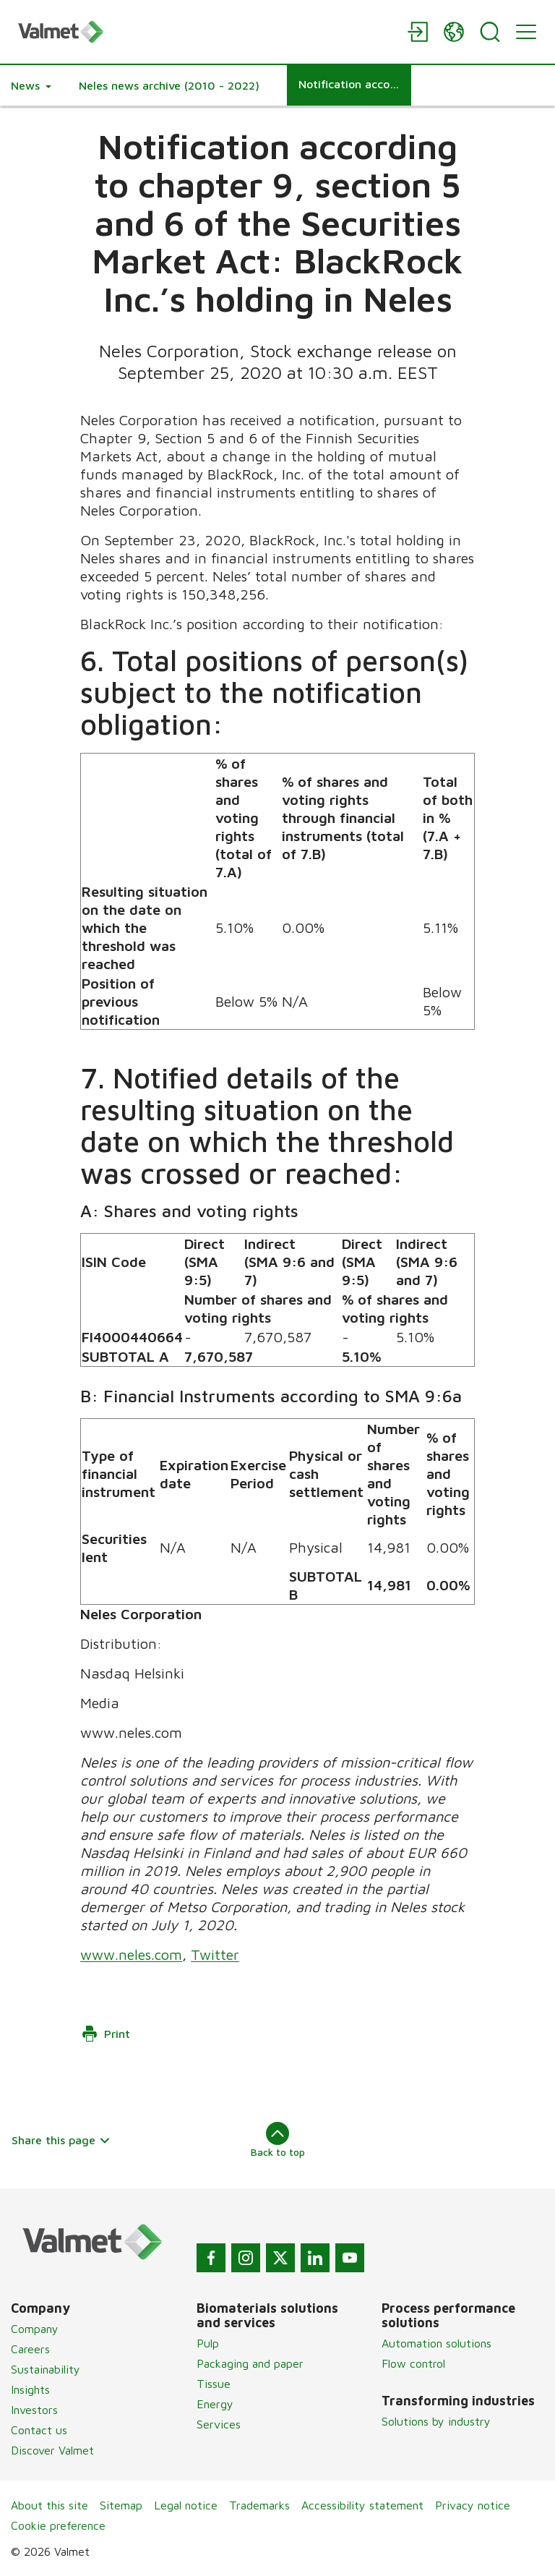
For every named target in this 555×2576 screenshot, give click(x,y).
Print (105, 2033)
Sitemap (121, 2505)
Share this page (61, 2139)
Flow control (413, 2363)
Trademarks (259, 2505)
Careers (30, 2348)
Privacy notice (472, 2505)
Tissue (214, 2383)
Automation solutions (436, 2343)
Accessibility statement (362, 2505)
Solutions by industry (436, 2421)
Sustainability (45, 2369)
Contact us (39, 2429)
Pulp (208, 2343)
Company (35, 2328)
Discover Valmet (52, 2450)
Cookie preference (58, 2525)
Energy (215, 2403)
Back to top (278, 2140)
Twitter (215, 1953)
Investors (34, 2409)
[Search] (490, 32)
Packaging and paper (250, 2363)
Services (219, 2424)
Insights (30, 2389)
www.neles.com (131, 1953)
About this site (49, 2505)
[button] (31, 85)
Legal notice (186, 2505)
